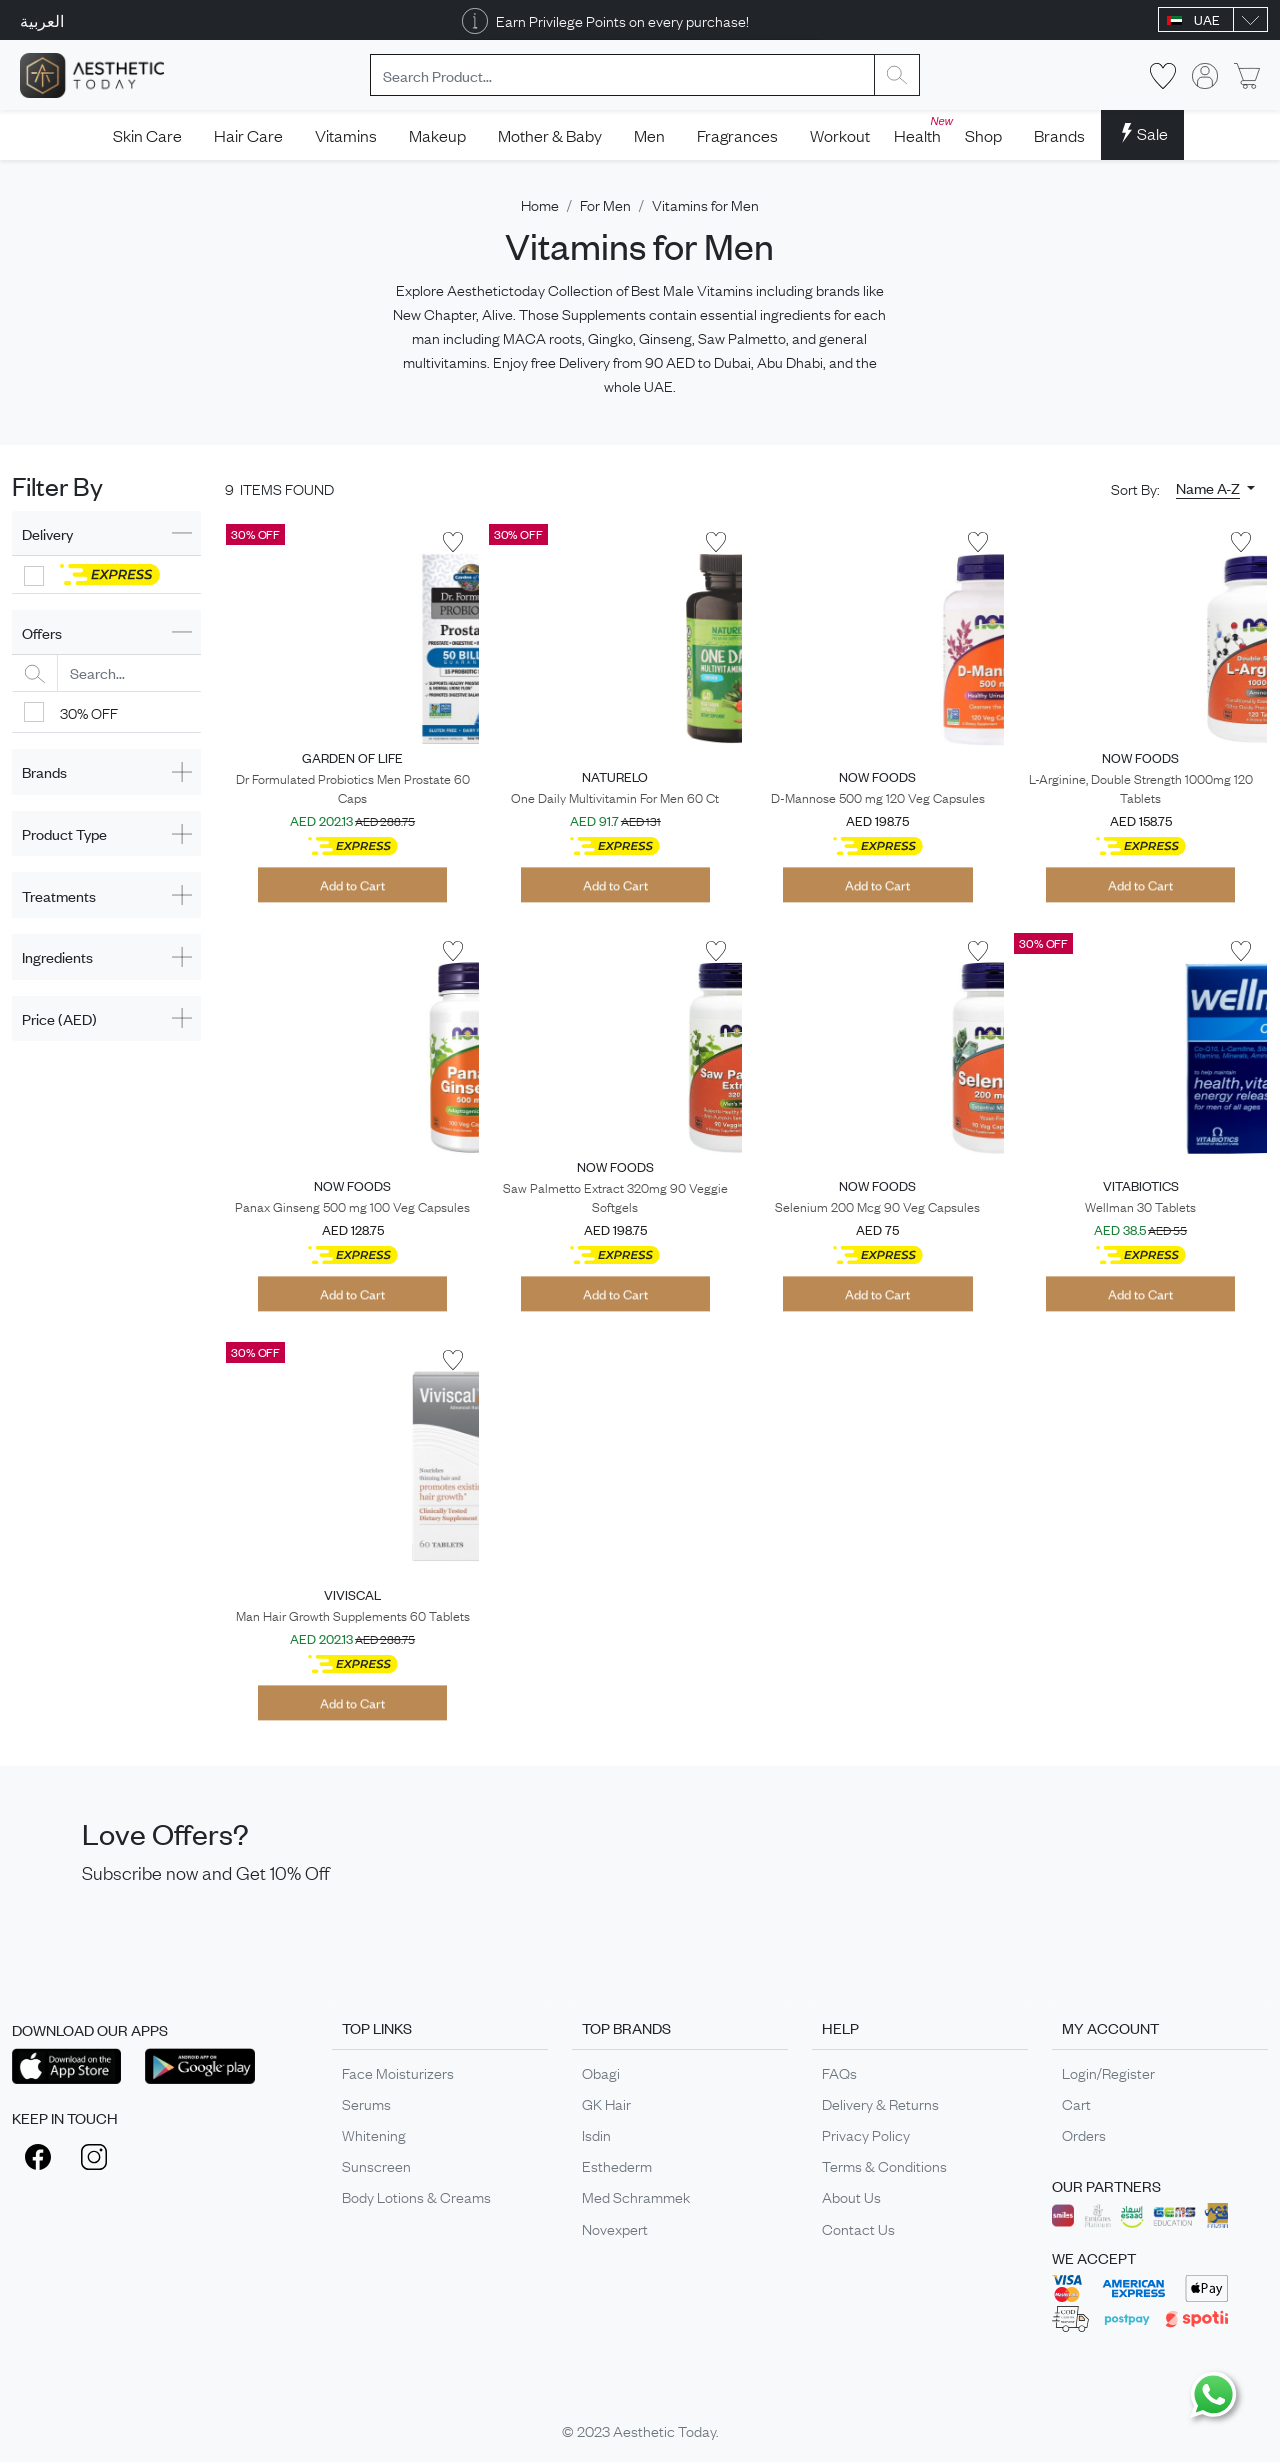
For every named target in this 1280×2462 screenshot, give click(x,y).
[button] (1215, 488)
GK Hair (606, 2103)
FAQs (839, 2072)
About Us (851, 2196)
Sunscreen (376, 2165)
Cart (1076, 2103)
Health (921, 129)
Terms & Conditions (884, 2165)
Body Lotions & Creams (416, 2196)
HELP (840, 2027)
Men (649, 135)
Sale (1142, 133)
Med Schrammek (636, 2196)
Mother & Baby (550, 135)
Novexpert (615, 2228)
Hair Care (248, 135)
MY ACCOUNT (1110, 2027)
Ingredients (57, 956)
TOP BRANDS (626, 2027)
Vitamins (346, 135)
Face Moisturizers (398, 2072)
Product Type (64, 833)
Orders (1084, 2134)
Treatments (59, 895)
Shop (983, 135)
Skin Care (147, 135)
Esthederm (617, 2165)
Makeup (437, 135)
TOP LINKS (377, 2027)
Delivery (47, 533)
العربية (42, 20)
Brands (1059, 135)
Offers (42, 632)
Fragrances (737, 135)
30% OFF (89, 712)
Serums (366, 2103)
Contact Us (858, 2228)
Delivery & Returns (880, 2103)
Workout (840, 135)
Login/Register (1108, 2072)
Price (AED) (59, 1018)
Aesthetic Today (664, 2430)
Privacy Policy (866, 2134)
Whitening (374, 2134)
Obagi (601, 2072)
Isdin (596, 2134)
